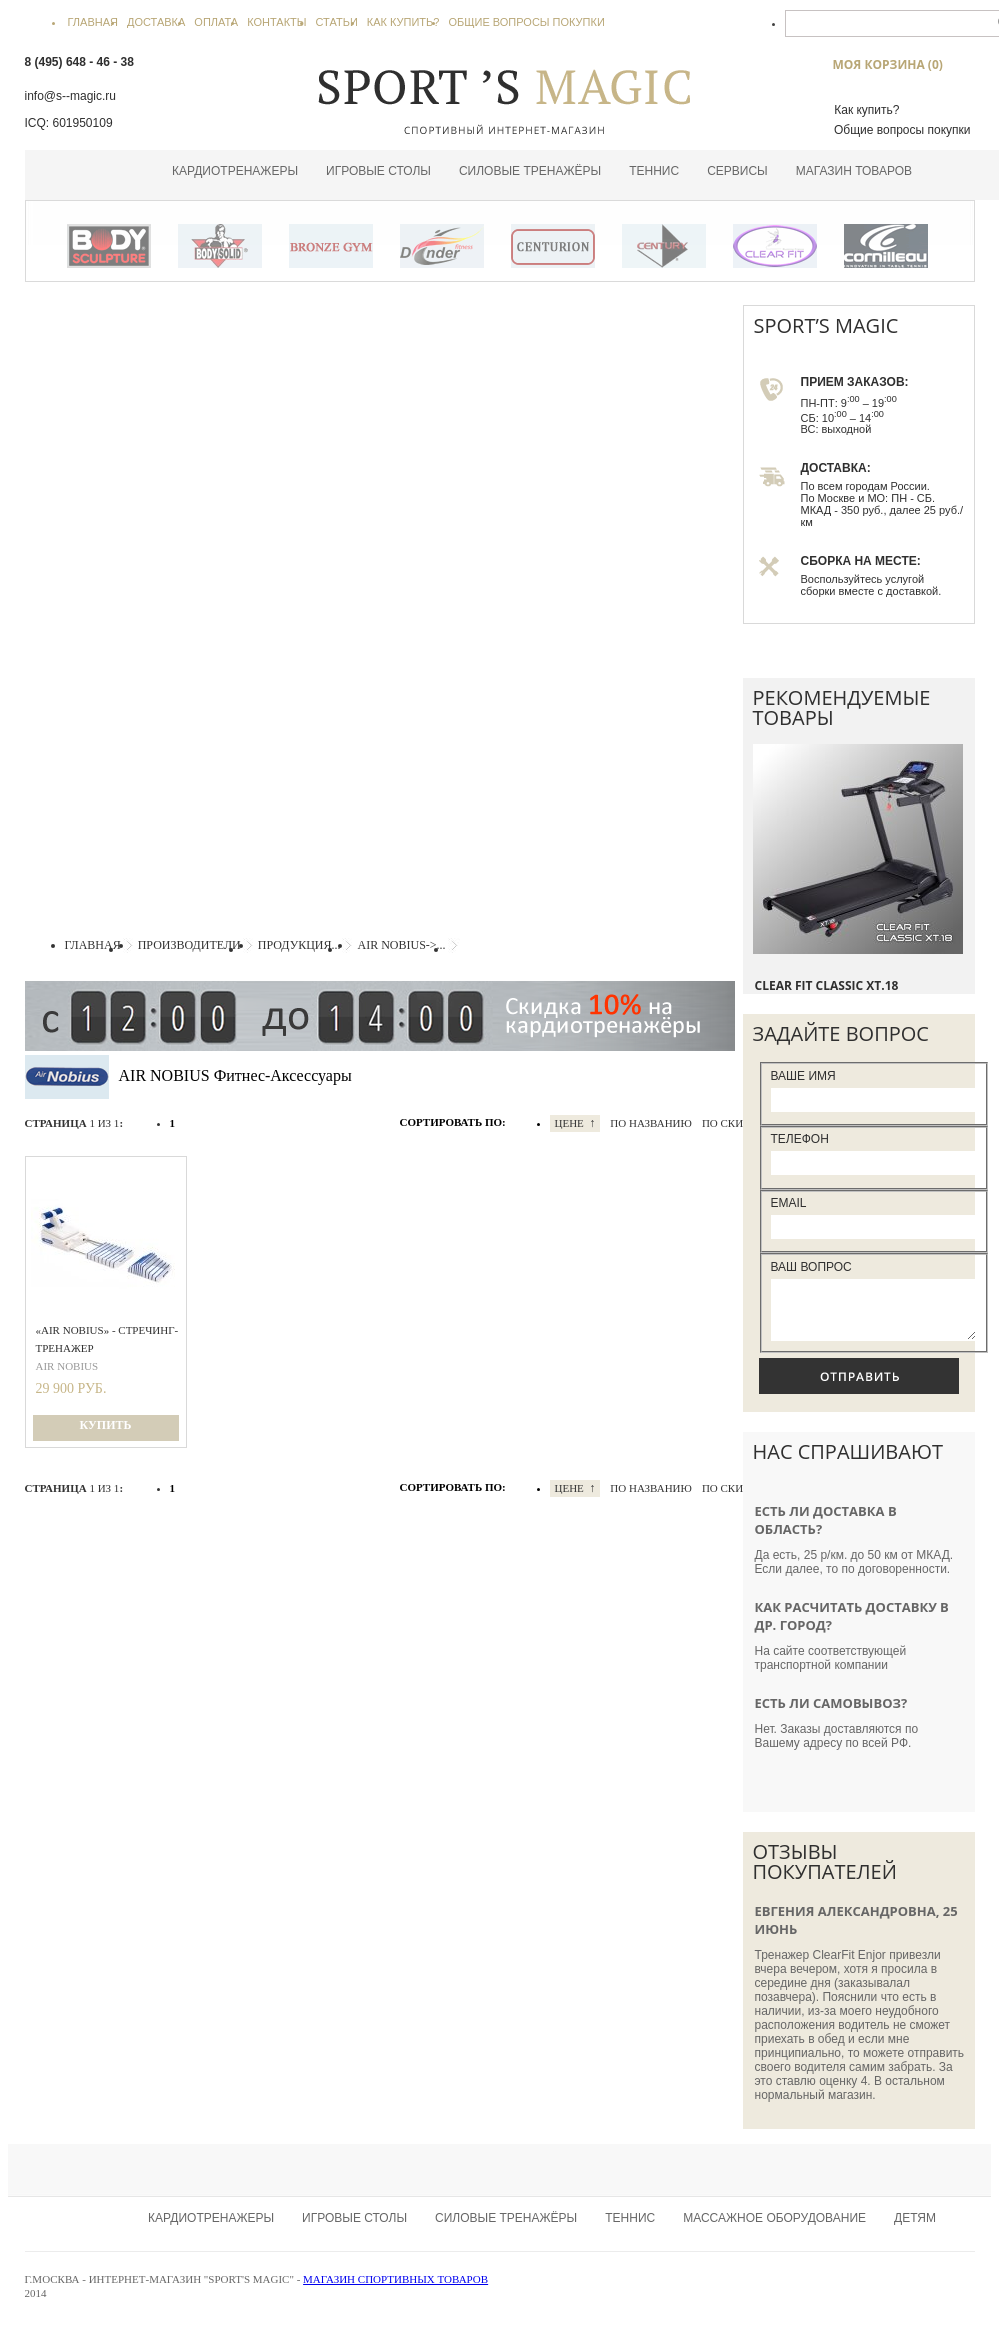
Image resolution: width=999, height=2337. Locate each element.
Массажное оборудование (774, 2230)
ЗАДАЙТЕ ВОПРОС (841, 1033)
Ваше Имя (803, 1076)
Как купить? (866, 110)
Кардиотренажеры (235, 171)
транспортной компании (821, 1677)
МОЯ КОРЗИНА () (888, 64)
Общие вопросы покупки (902, 130)
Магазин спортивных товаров (395, 2291)
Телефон (800, 1139)
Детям (915, 2230)
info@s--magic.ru (71, 96)
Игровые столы (378, 171)
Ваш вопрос (811, 1267)
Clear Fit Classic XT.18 (827, 985)
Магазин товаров (854, 171)
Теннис (654, 171)
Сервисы (737, 171)
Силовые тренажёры (530, 171)
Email (789, 1203)
